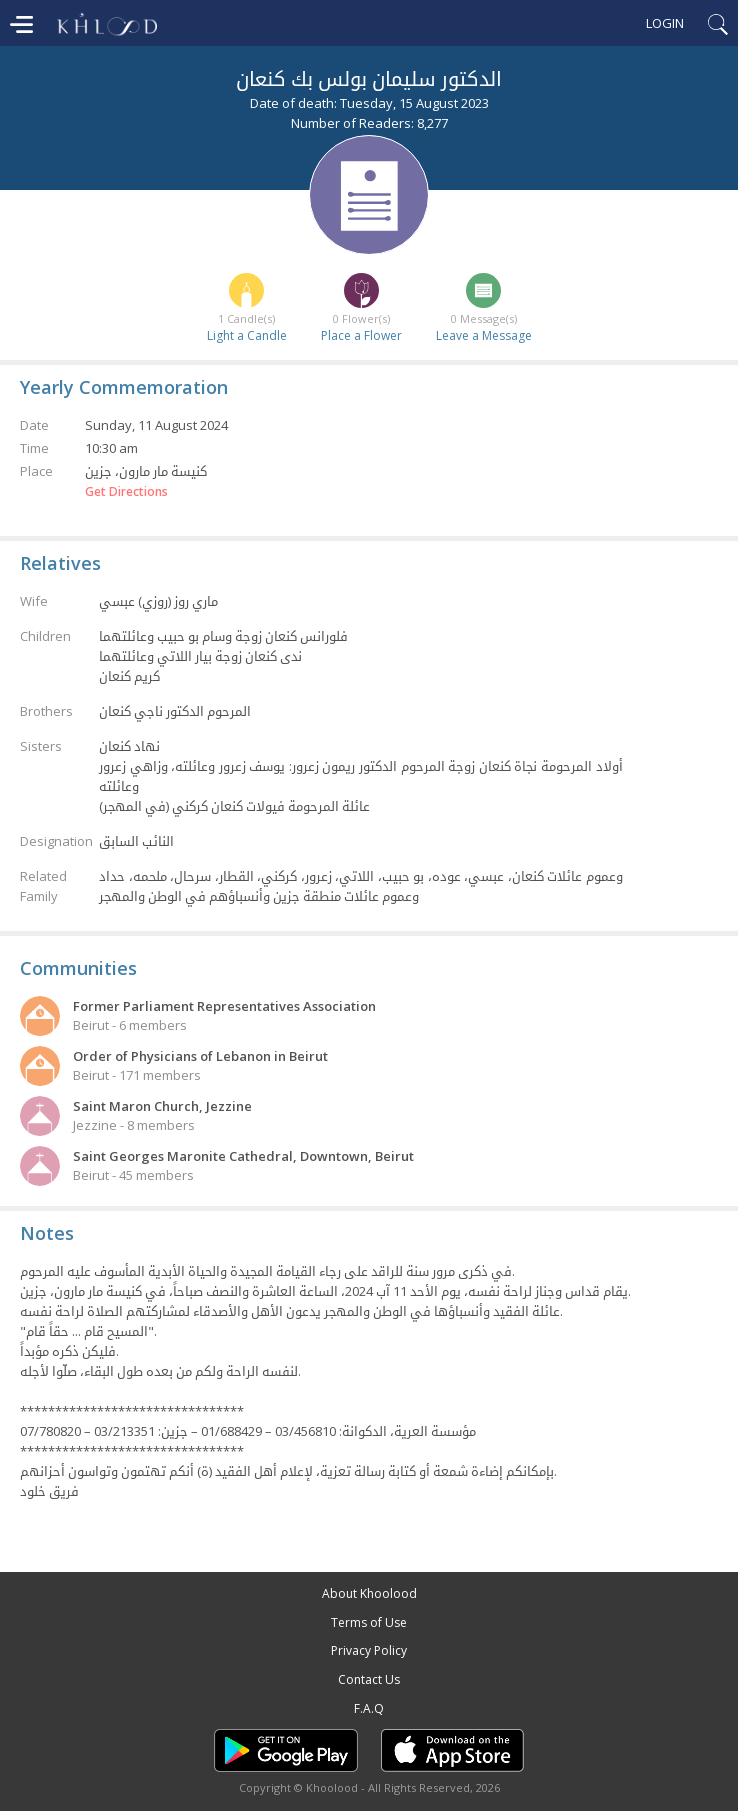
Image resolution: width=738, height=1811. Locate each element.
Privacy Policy (369, 1650)
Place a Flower (361, 335)
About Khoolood (369, 1593)
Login (665, 23)
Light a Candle (247, 335)
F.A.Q (369, 1708)
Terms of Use (369, 1622)
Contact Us (369, 1679)
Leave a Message (484, 335)
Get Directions (126, 492)
